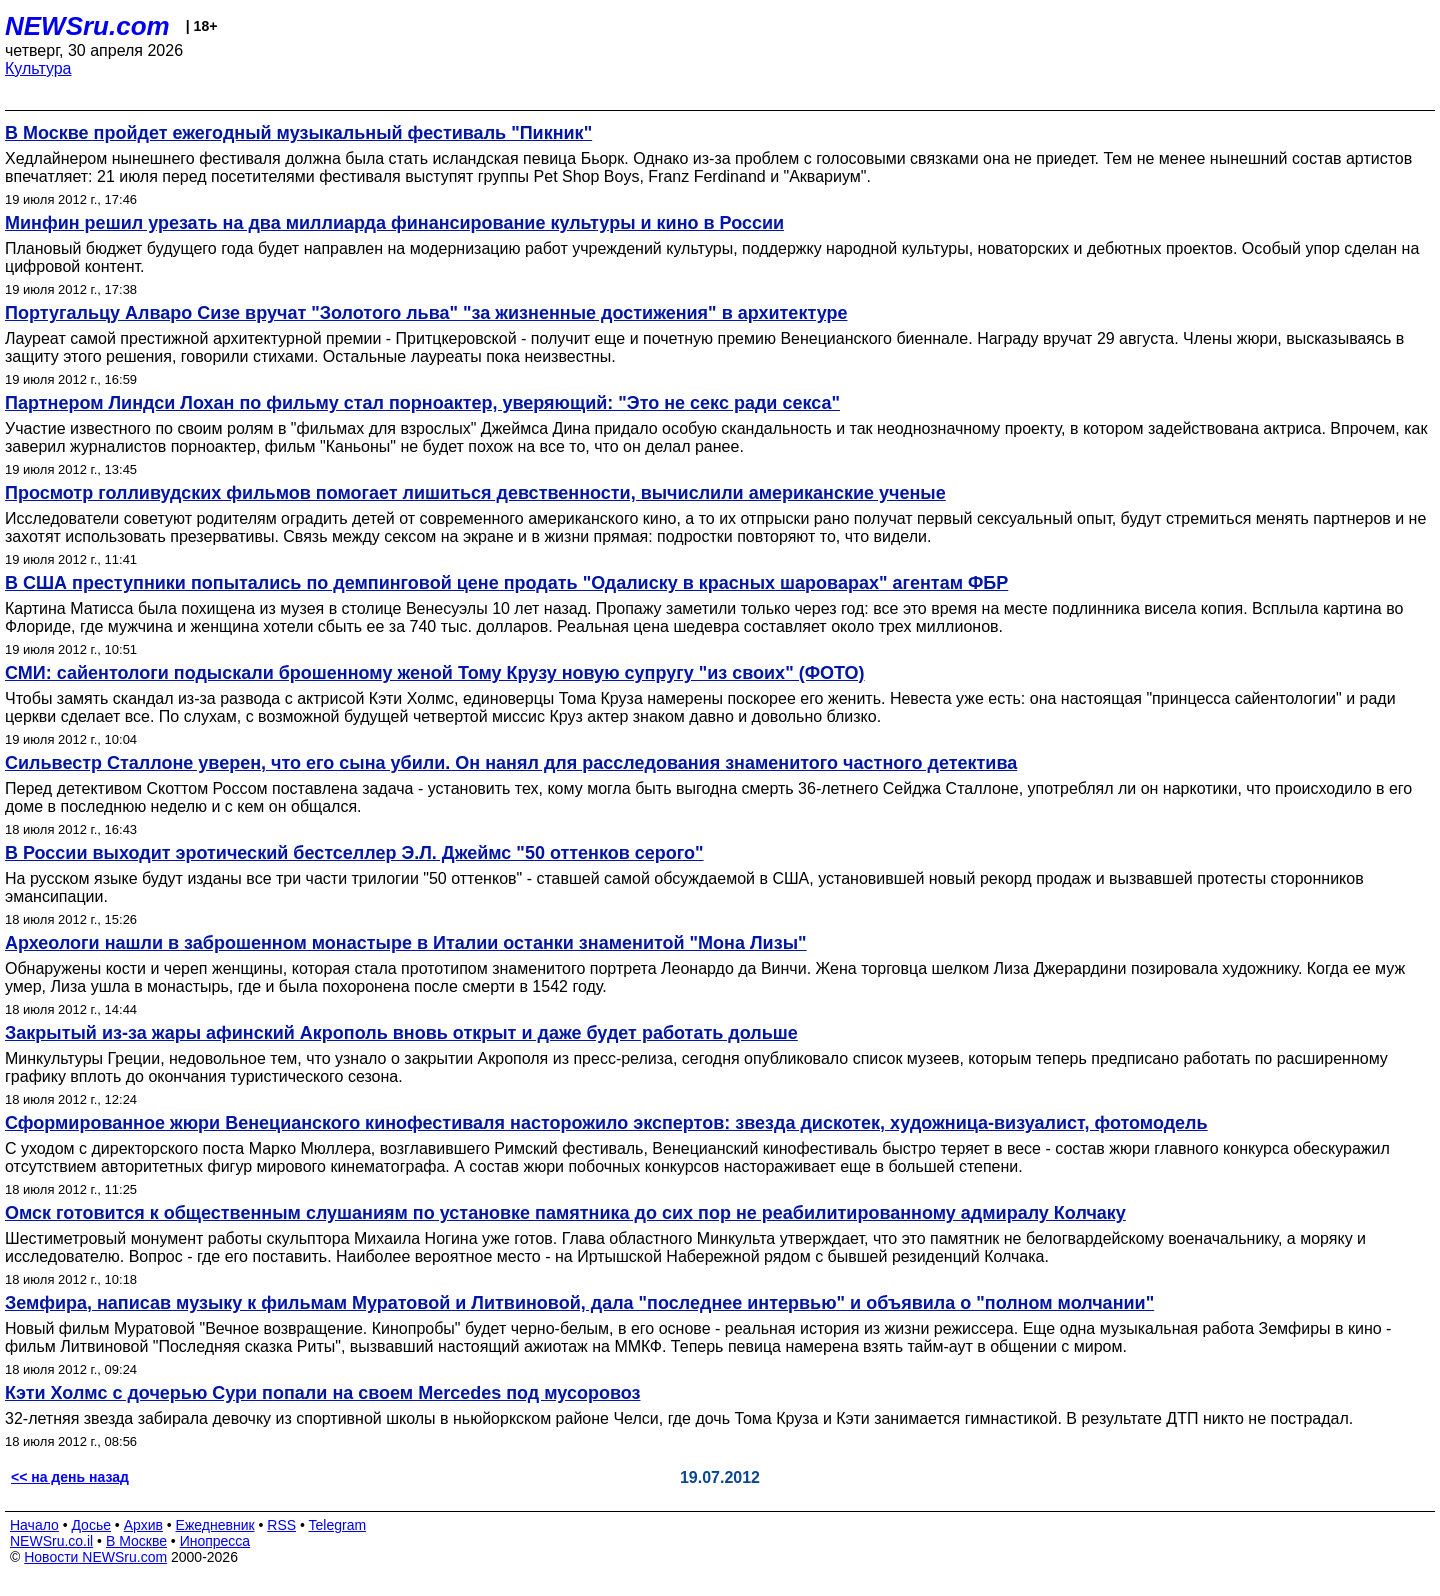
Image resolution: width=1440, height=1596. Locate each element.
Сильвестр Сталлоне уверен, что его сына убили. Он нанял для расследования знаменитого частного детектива (511, 763)
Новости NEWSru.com (95, 1557)
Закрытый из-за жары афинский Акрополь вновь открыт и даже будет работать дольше (401, 1033)
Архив (143, 1525)
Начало (34, 1525)
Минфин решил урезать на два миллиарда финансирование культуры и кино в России (394, 223)
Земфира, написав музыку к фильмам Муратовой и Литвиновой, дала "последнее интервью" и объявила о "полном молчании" (579, 1303)
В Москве (136, 1541)
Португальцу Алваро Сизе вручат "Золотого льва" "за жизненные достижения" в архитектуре (426, 313)
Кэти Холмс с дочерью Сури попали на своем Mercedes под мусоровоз (322, 1393)
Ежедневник (215, 1525)
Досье (91, 1525)
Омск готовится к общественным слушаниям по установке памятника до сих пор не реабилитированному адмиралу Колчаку (565, 1213)
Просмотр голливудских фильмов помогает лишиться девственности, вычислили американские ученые (475, 493)
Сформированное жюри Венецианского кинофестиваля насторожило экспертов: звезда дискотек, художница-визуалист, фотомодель (606, 1123)
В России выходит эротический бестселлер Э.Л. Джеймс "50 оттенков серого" (354, 853)
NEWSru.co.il (51, 1541)
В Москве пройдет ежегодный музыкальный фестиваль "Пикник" (298, 133)
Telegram (338, 1525)
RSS (281, 1525)
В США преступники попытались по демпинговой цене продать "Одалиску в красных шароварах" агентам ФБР (506, 583)
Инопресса (215, 1541)
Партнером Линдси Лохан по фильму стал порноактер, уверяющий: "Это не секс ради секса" (422, 403)
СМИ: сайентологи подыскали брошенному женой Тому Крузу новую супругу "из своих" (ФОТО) (435, 673)
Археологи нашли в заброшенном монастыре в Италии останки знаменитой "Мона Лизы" (406, 943)
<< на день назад (70, 1477)
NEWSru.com (87, 26)
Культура (38, 68)
